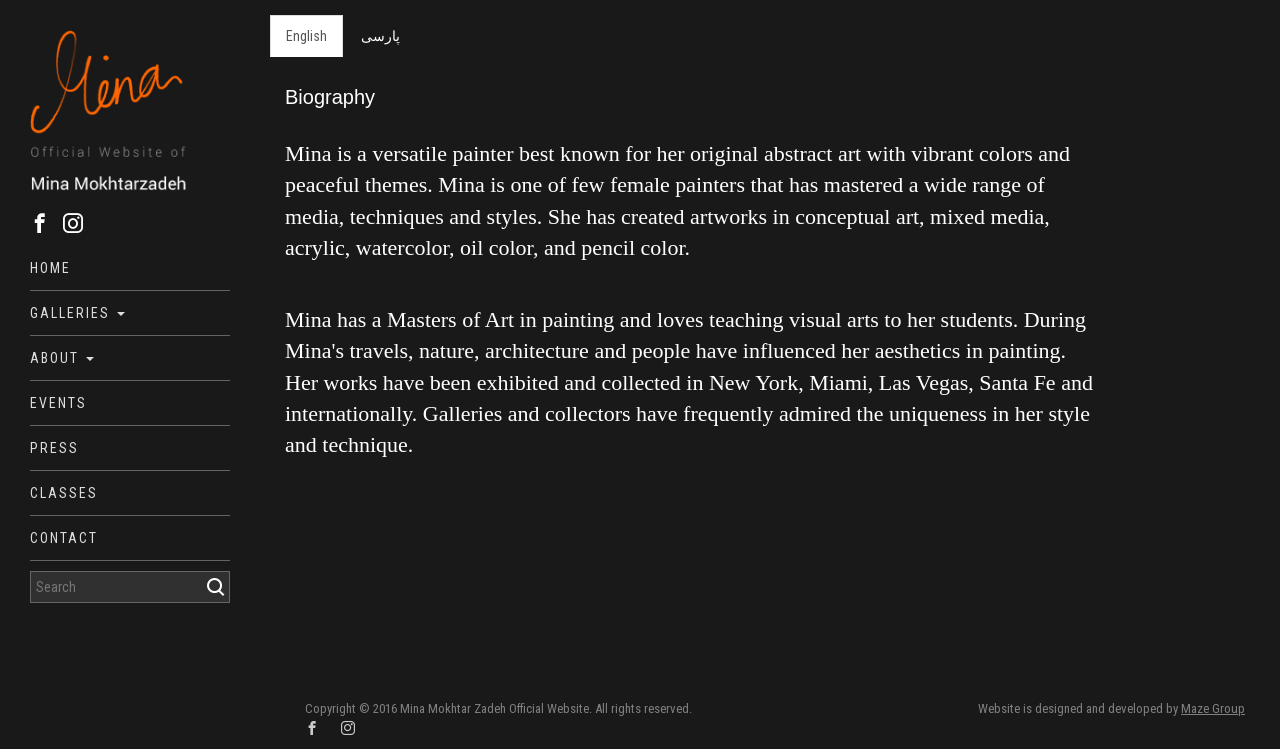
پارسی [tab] (380, 36)
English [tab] (306, 36)
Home (50, 268)
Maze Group (1213, 708)
